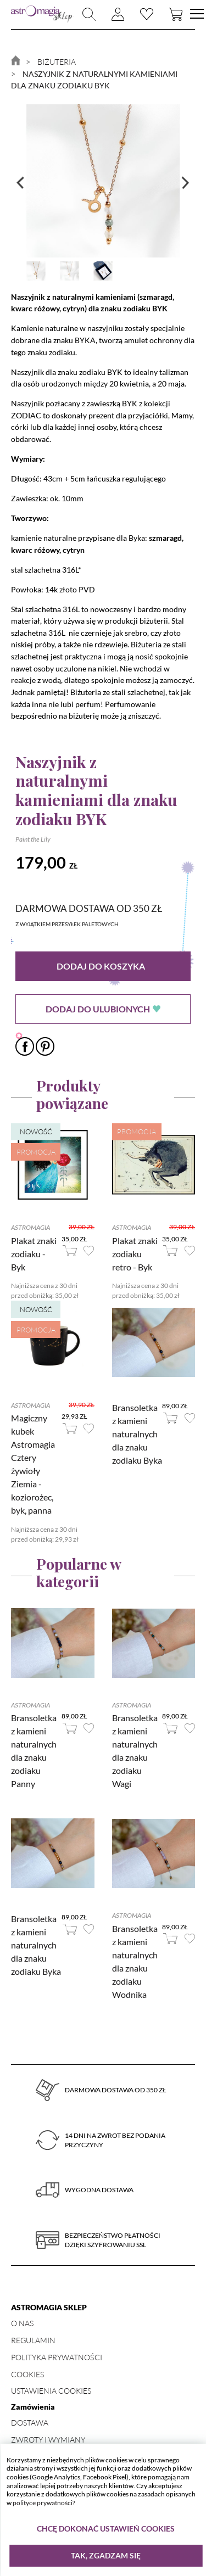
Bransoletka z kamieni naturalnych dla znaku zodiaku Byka (137, 1433)
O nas (22, 2323)
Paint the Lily (33, 839)
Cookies (27, 2374)
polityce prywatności (43, 2503)
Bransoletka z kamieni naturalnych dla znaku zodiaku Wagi (135, 1750)
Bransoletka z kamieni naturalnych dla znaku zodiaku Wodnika (135, 1961)
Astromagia (30, 1227)
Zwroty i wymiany (48, 2439)
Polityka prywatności (56, 2357)
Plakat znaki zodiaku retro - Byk (135, 1253)
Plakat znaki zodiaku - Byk (34, 1253)
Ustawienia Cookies (51, 2390)
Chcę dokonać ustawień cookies (106, 2528)
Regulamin (33, 2340)
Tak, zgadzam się (106, 2555)
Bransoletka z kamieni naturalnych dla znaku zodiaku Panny (34, 1750)
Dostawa (29, 2422)
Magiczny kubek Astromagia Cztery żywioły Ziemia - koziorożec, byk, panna (33, 1464)
